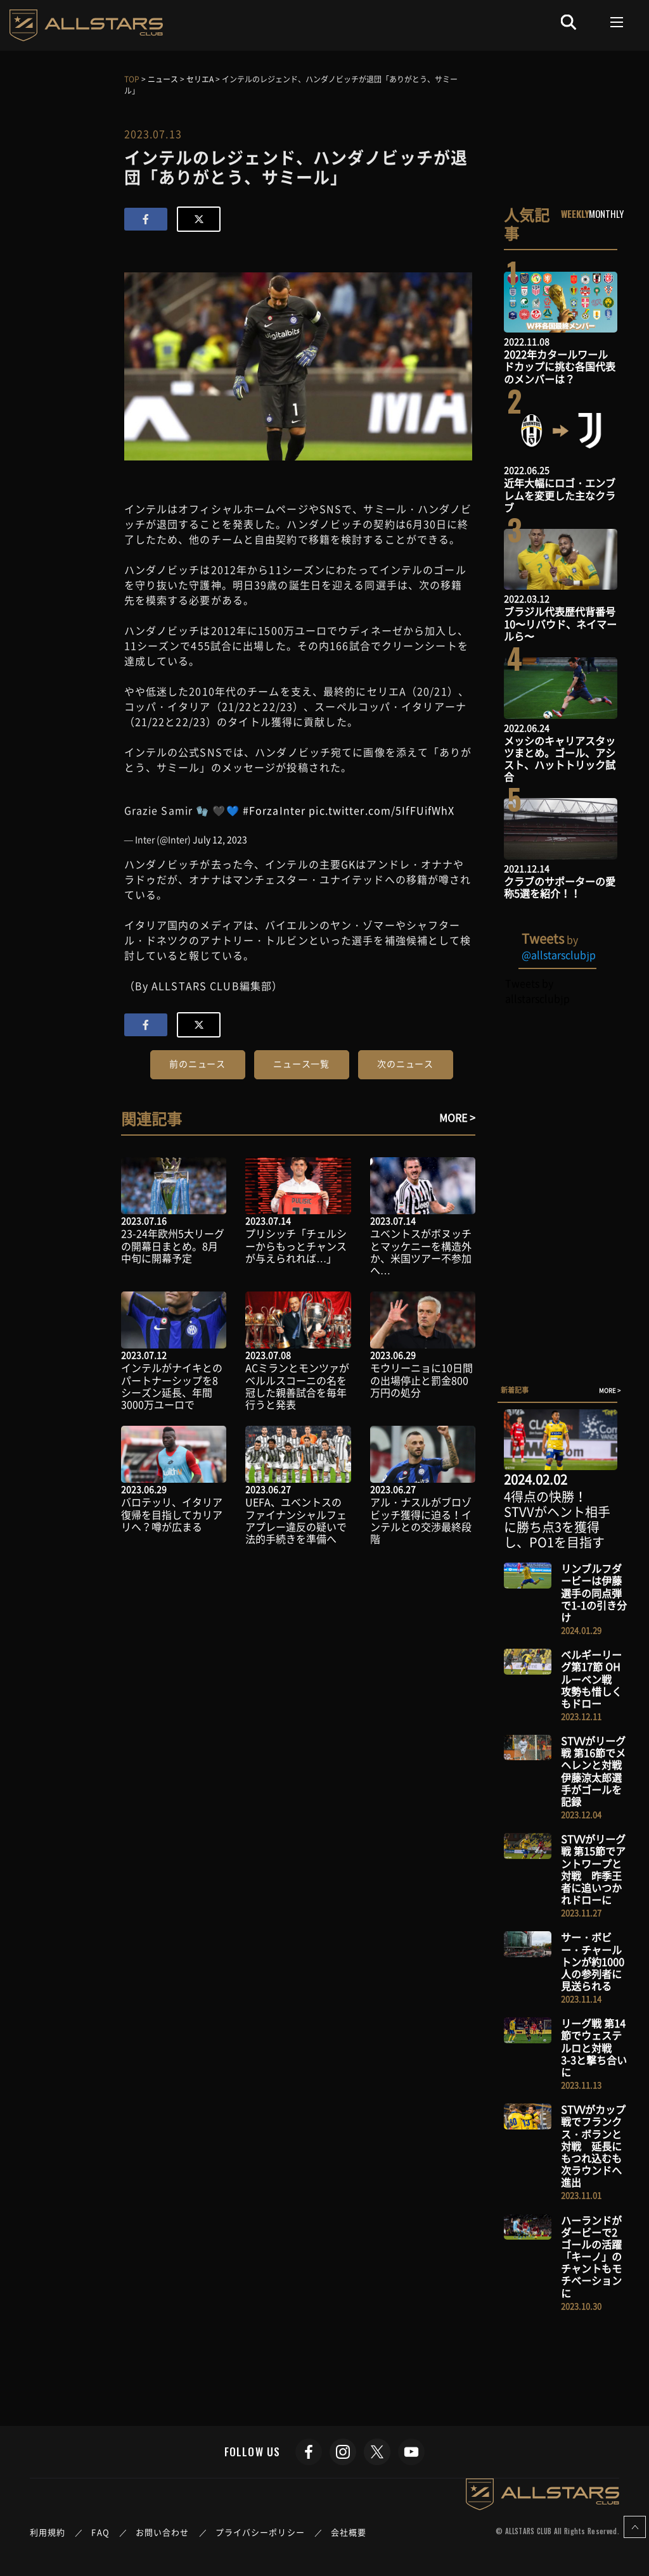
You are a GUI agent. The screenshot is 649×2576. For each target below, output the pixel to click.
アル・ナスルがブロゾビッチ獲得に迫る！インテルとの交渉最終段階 (421, 1520)
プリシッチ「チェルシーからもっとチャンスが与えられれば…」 (296, 1245)
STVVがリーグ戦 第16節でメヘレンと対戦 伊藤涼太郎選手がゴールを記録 (596, 1771)
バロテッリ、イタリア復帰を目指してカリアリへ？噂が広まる (171, 1513)
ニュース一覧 (301, 1063)
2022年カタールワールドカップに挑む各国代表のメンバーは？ (559, 366)
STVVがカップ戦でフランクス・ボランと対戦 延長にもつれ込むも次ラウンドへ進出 (593, 2146)
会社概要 (348, 2532)
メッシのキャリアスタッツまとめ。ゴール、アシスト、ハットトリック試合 (559, 759)
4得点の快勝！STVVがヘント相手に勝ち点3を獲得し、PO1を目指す (557, 1519)
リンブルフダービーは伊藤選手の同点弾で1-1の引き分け (594, 1593)
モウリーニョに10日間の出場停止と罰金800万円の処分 (421, 1379)
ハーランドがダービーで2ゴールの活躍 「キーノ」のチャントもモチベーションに (596, 2256)
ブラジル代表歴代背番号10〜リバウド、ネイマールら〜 (560, 623)
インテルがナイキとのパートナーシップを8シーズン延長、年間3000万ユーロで (171, 1386)
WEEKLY (575, 213)
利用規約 (47, 2532)
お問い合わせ (163, 2532)
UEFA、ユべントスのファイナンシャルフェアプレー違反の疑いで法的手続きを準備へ (296, 1520)
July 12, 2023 (220, 839)
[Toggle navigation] (617, 22)
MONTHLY (606, 213)
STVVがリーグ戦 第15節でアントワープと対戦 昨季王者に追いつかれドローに (593, 1869)
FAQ (100, 2532)
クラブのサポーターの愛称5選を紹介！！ (559, 887)
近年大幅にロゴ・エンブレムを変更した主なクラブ (559, 494)
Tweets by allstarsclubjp (537, 990)
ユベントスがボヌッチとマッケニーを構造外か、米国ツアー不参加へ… (421, 1252)
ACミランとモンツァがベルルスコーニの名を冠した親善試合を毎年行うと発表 (297, 1386)
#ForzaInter (274, 810)
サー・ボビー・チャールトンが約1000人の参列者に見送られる (592, 1961)
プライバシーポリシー (260, 2532)
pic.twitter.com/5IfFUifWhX (381, 810)
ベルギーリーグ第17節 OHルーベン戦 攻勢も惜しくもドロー (591, 1679)
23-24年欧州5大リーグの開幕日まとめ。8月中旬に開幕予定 (172, 1245)
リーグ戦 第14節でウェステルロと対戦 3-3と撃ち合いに (594, 2047)
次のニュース (405, 1063)
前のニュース (197, 1063)
